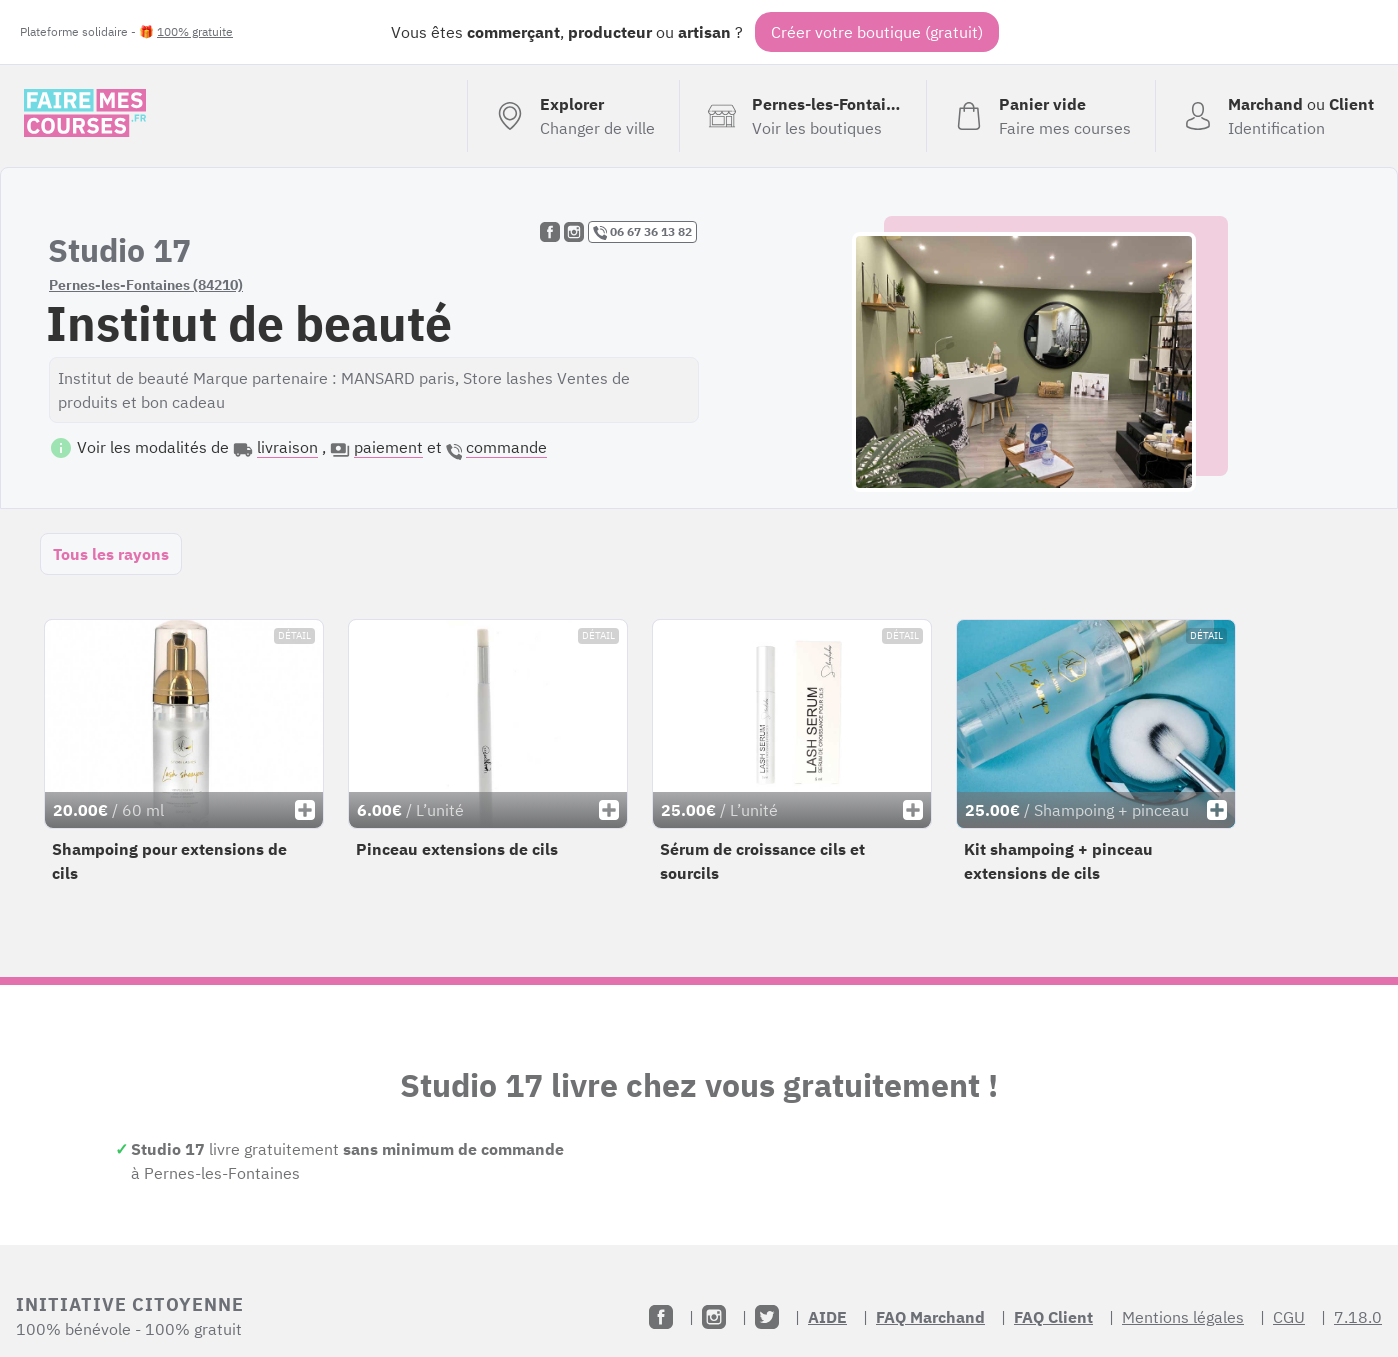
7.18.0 (1358, 1317)
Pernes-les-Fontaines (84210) (146, 285)
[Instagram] (714, 1317)
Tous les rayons (111, 554)
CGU (1289, 1317)
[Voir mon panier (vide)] (1040, 116)
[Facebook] (661, 1317)
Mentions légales (1183, 1317)
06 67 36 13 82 (642, 232)
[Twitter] (767, 1317)
